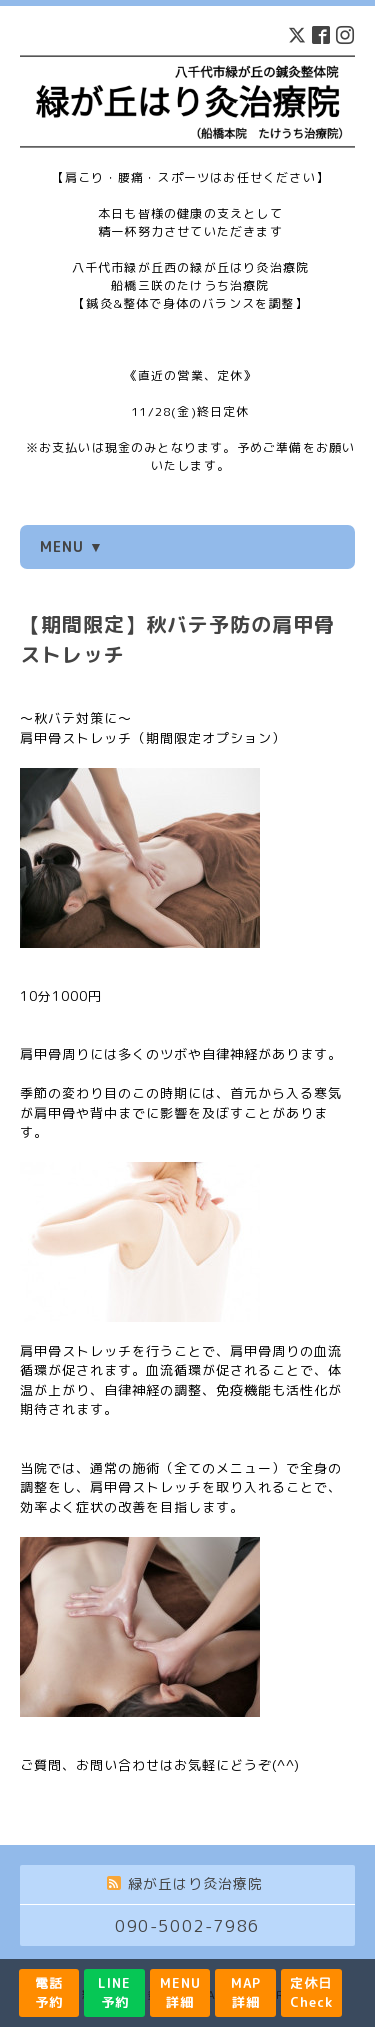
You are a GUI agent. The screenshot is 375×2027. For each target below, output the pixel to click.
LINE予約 (114, 1992)
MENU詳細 (180, 1992)
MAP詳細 (246, 1992)
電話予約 (49, 1992)
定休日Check (311, 1992)
